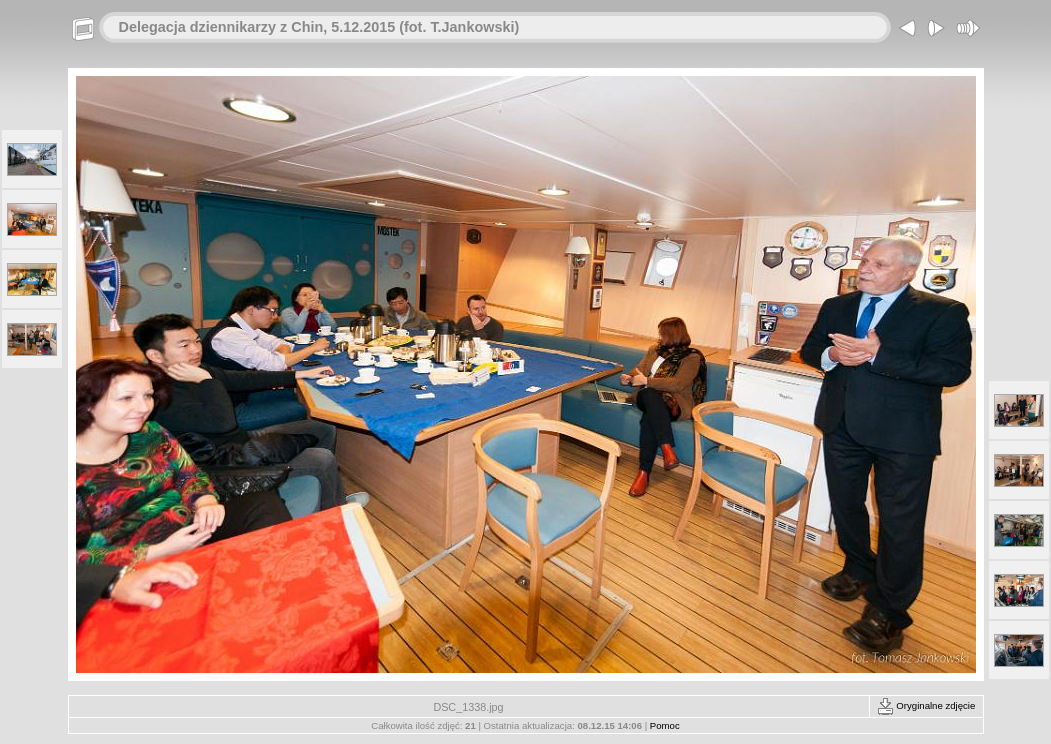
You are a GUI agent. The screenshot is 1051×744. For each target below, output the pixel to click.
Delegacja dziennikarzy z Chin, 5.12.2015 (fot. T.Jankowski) (319, 27)
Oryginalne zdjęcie (926, 705)
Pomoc (665, 725)
